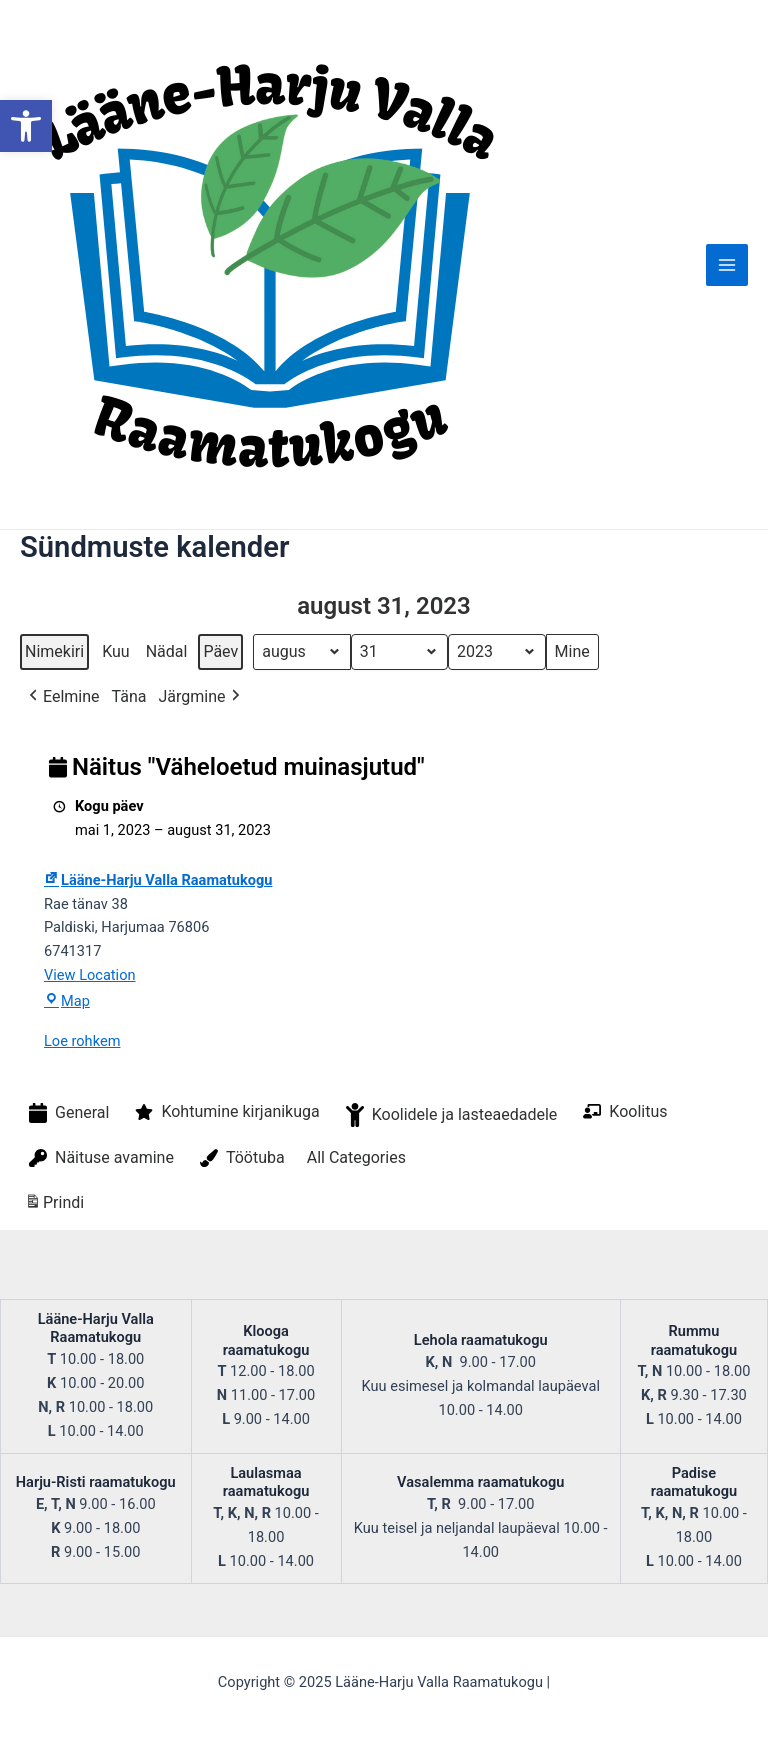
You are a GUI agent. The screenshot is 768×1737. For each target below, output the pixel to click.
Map (67, 1001)
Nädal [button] (167, 651)
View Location (90, 975)
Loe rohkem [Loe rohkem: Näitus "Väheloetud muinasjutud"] (82, 1041)
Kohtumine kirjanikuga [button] (225, 1112)
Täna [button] (129, 696)
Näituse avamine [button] (99, 1158)
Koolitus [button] (623, 1111)
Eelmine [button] (62, 697)
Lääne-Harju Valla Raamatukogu (158, 880)
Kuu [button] (116, 651)
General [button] (67, 1113)
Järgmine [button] (200, 697)
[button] (26, 126)
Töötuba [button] (240, 1158)
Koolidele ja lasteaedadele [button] (450, 1115)
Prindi (54, 1205)
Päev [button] (220, 651)
